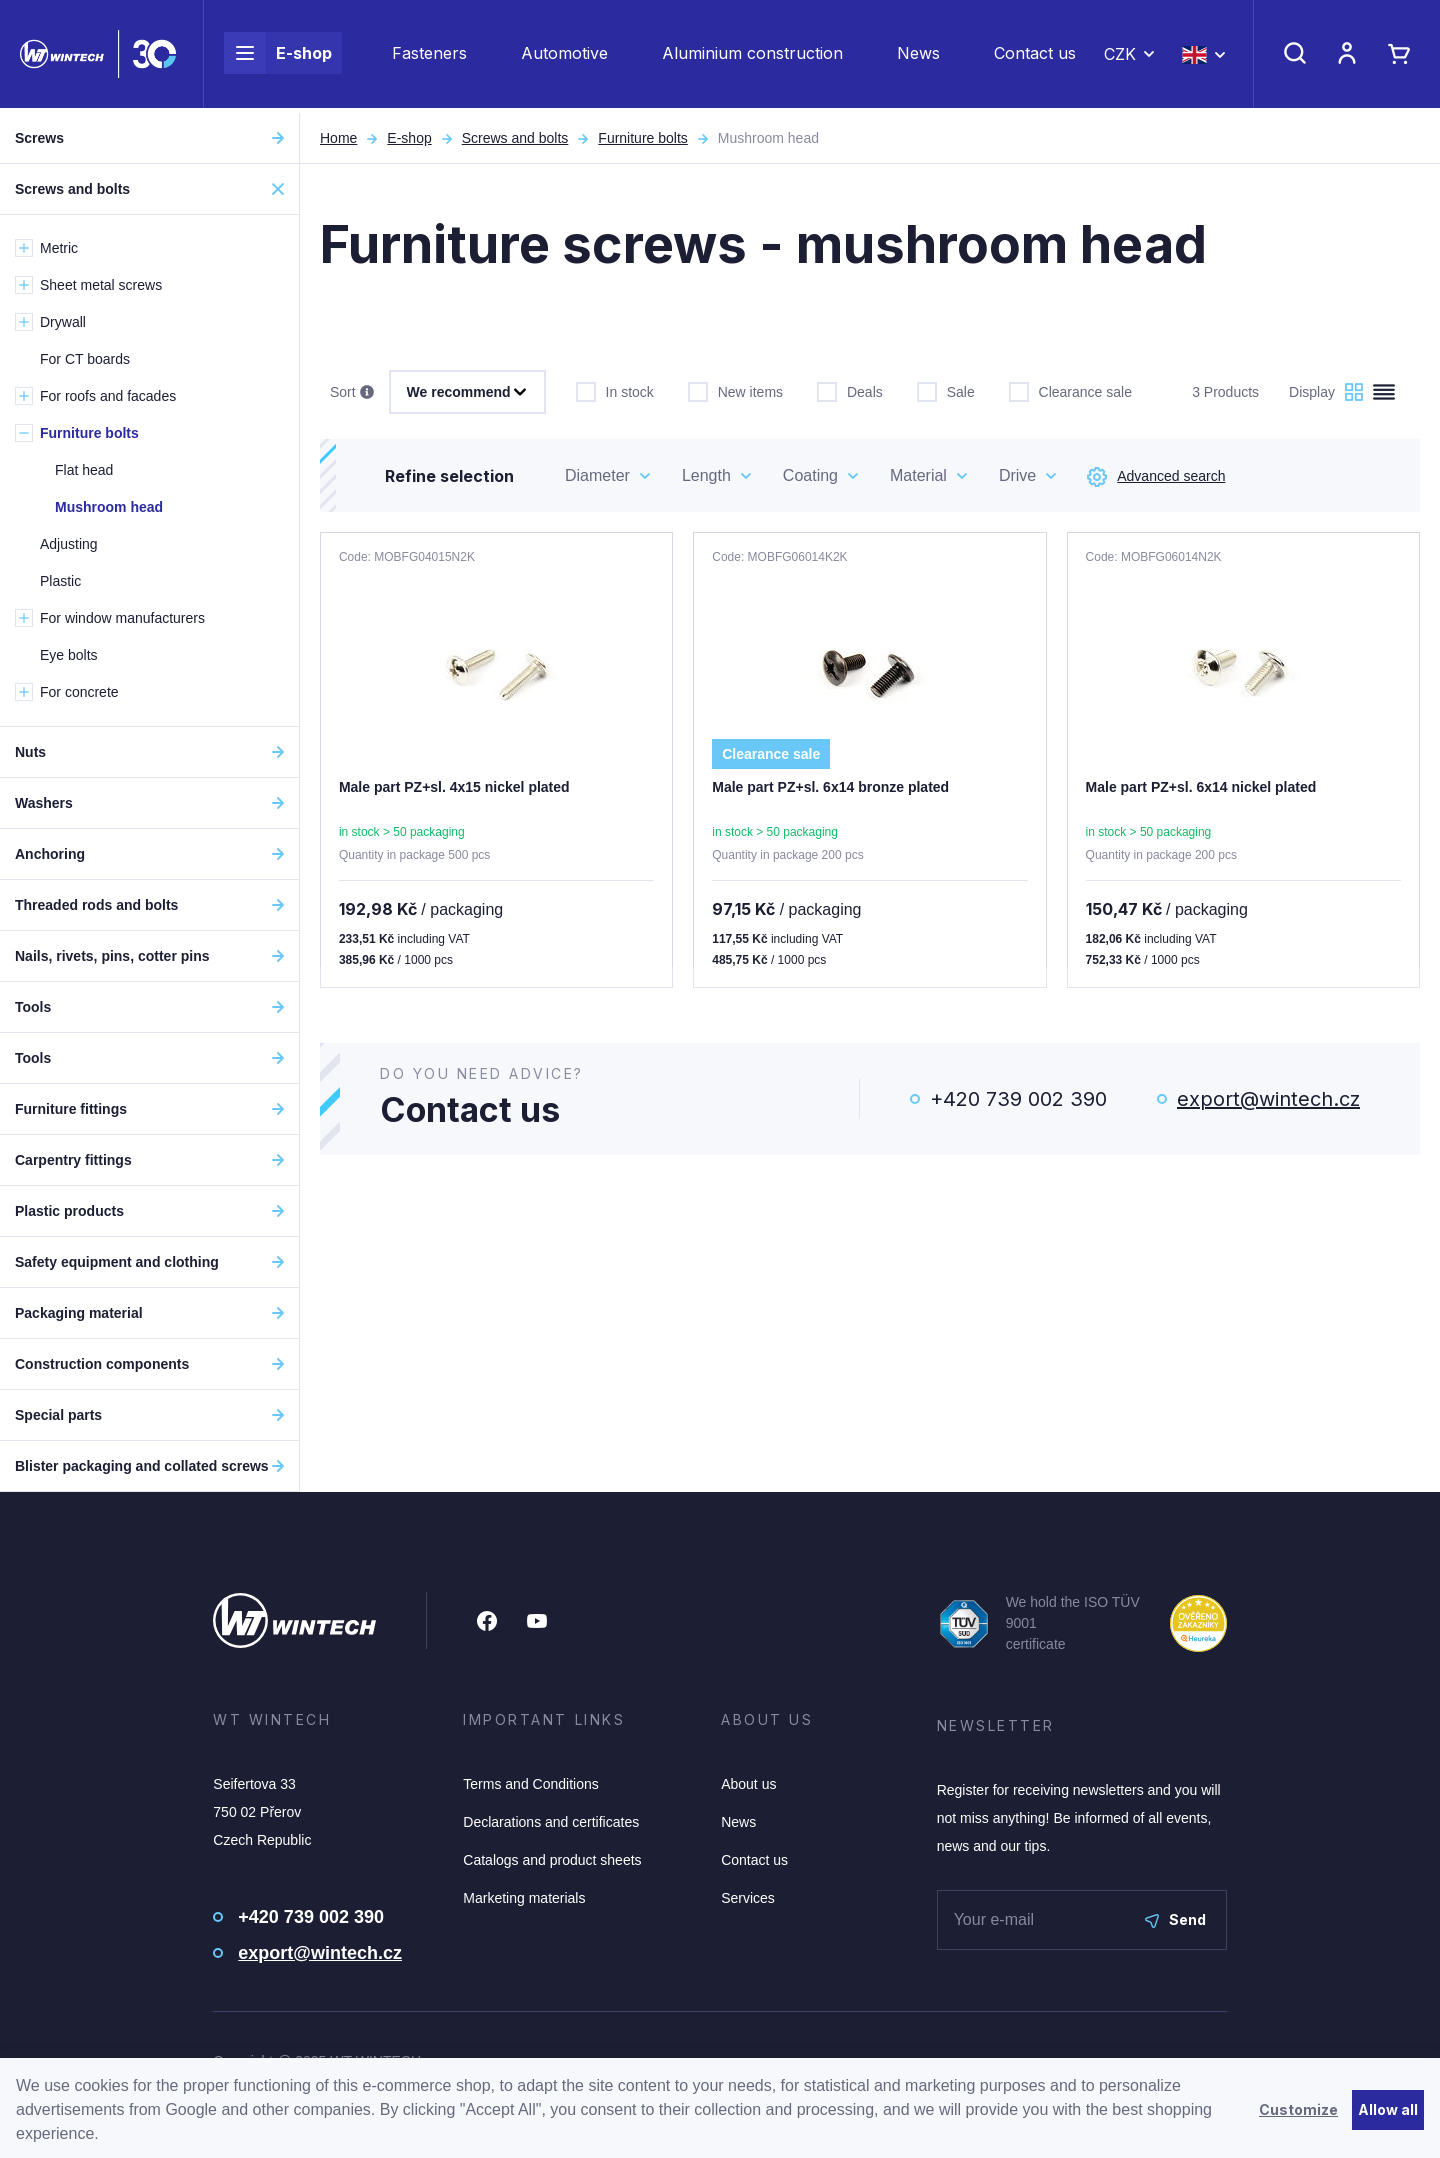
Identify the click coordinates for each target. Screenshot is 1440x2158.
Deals (850, 390)
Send (1175, 1919)
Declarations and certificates (551, 1822)
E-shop (278, 56)
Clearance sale (1070, 390)
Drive (1017, 475)
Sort (352, 393)
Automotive (564, 56)
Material (918, 475)
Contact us (1035, 56)
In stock (615, 390)
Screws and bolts (515, 138)
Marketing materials (524, 1898)
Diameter (597, 475)
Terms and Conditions (530, 1784)
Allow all (1388, 2109)
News (918, 56)
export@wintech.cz (1268, 1099)
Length (706, 475)
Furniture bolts (642, 138)
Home (338, 138)
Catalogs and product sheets (552, 1860)
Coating (810, 475)
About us (748, 1784)
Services (748, 1898)
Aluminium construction (752, 56)
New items (735, 390)
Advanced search (1156, 477)
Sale (946, 390)
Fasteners (429, 56)
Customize (1298, 2109)
